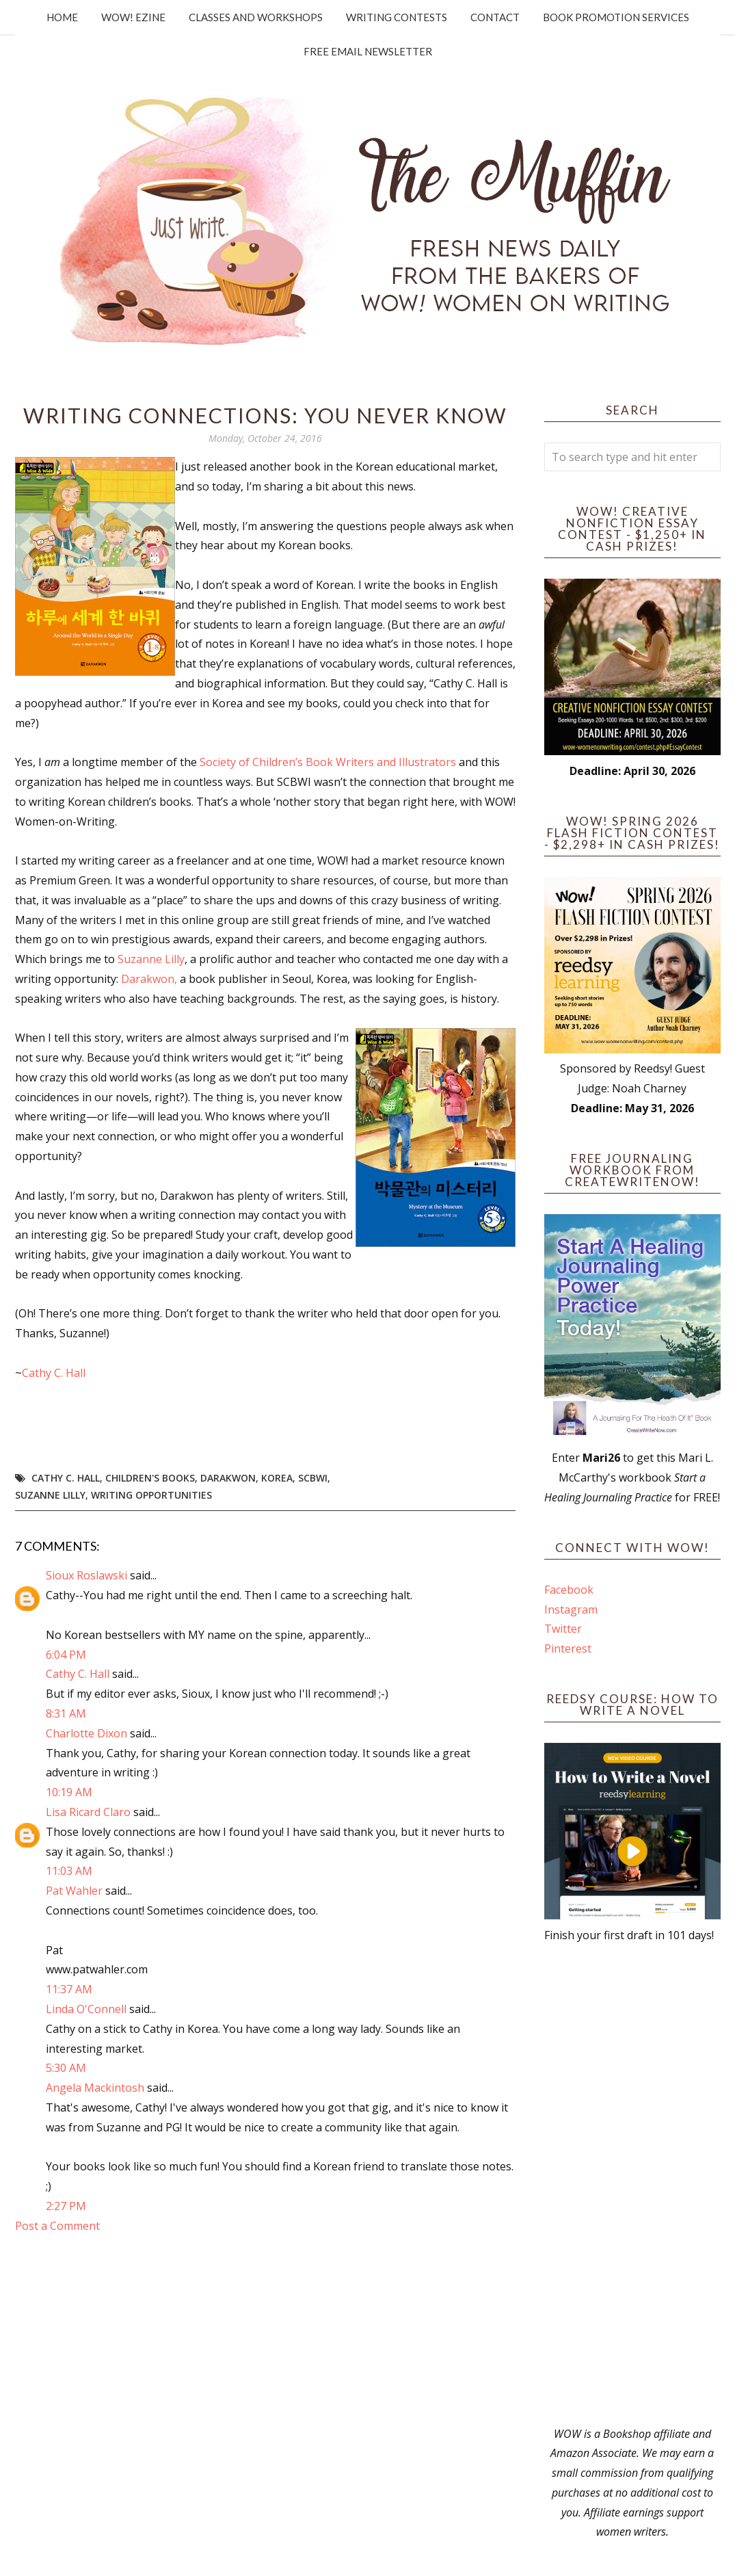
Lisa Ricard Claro (88, 1811)
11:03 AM (69, 1870)
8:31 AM (66, 1713)
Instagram (571, 1609)
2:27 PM (66, 2205)
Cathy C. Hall (53, 1372)
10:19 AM (69, 1792)
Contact (495, 17)
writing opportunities (151, 1494)
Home (62, 17)
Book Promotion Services (616, 17)
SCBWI (313, 1477)
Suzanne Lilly (151, 959)
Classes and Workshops (256, 17)
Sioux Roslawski (86, 1575)
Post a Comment (57, 2225)
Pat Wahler (74, 1890)
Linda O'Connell (86, 2008)
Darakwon (228, 1477)
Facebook (568, 1589)
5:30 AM (66, 2067)
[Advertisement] (632, 2185)
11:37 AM (69, 1989)
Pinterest (567, 1648)
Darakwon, (149, 978)
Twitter (563, 1628)
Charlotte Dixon (86, 1733)
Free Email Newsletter (368, 51)
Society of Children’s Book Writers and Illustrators (328, 762)
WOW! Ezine (133, 17)
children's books (150, 1477)
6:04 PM (66, 1654)
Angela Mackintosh (95, 2087)
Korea (277, 1477)
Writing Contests (396, 17)
